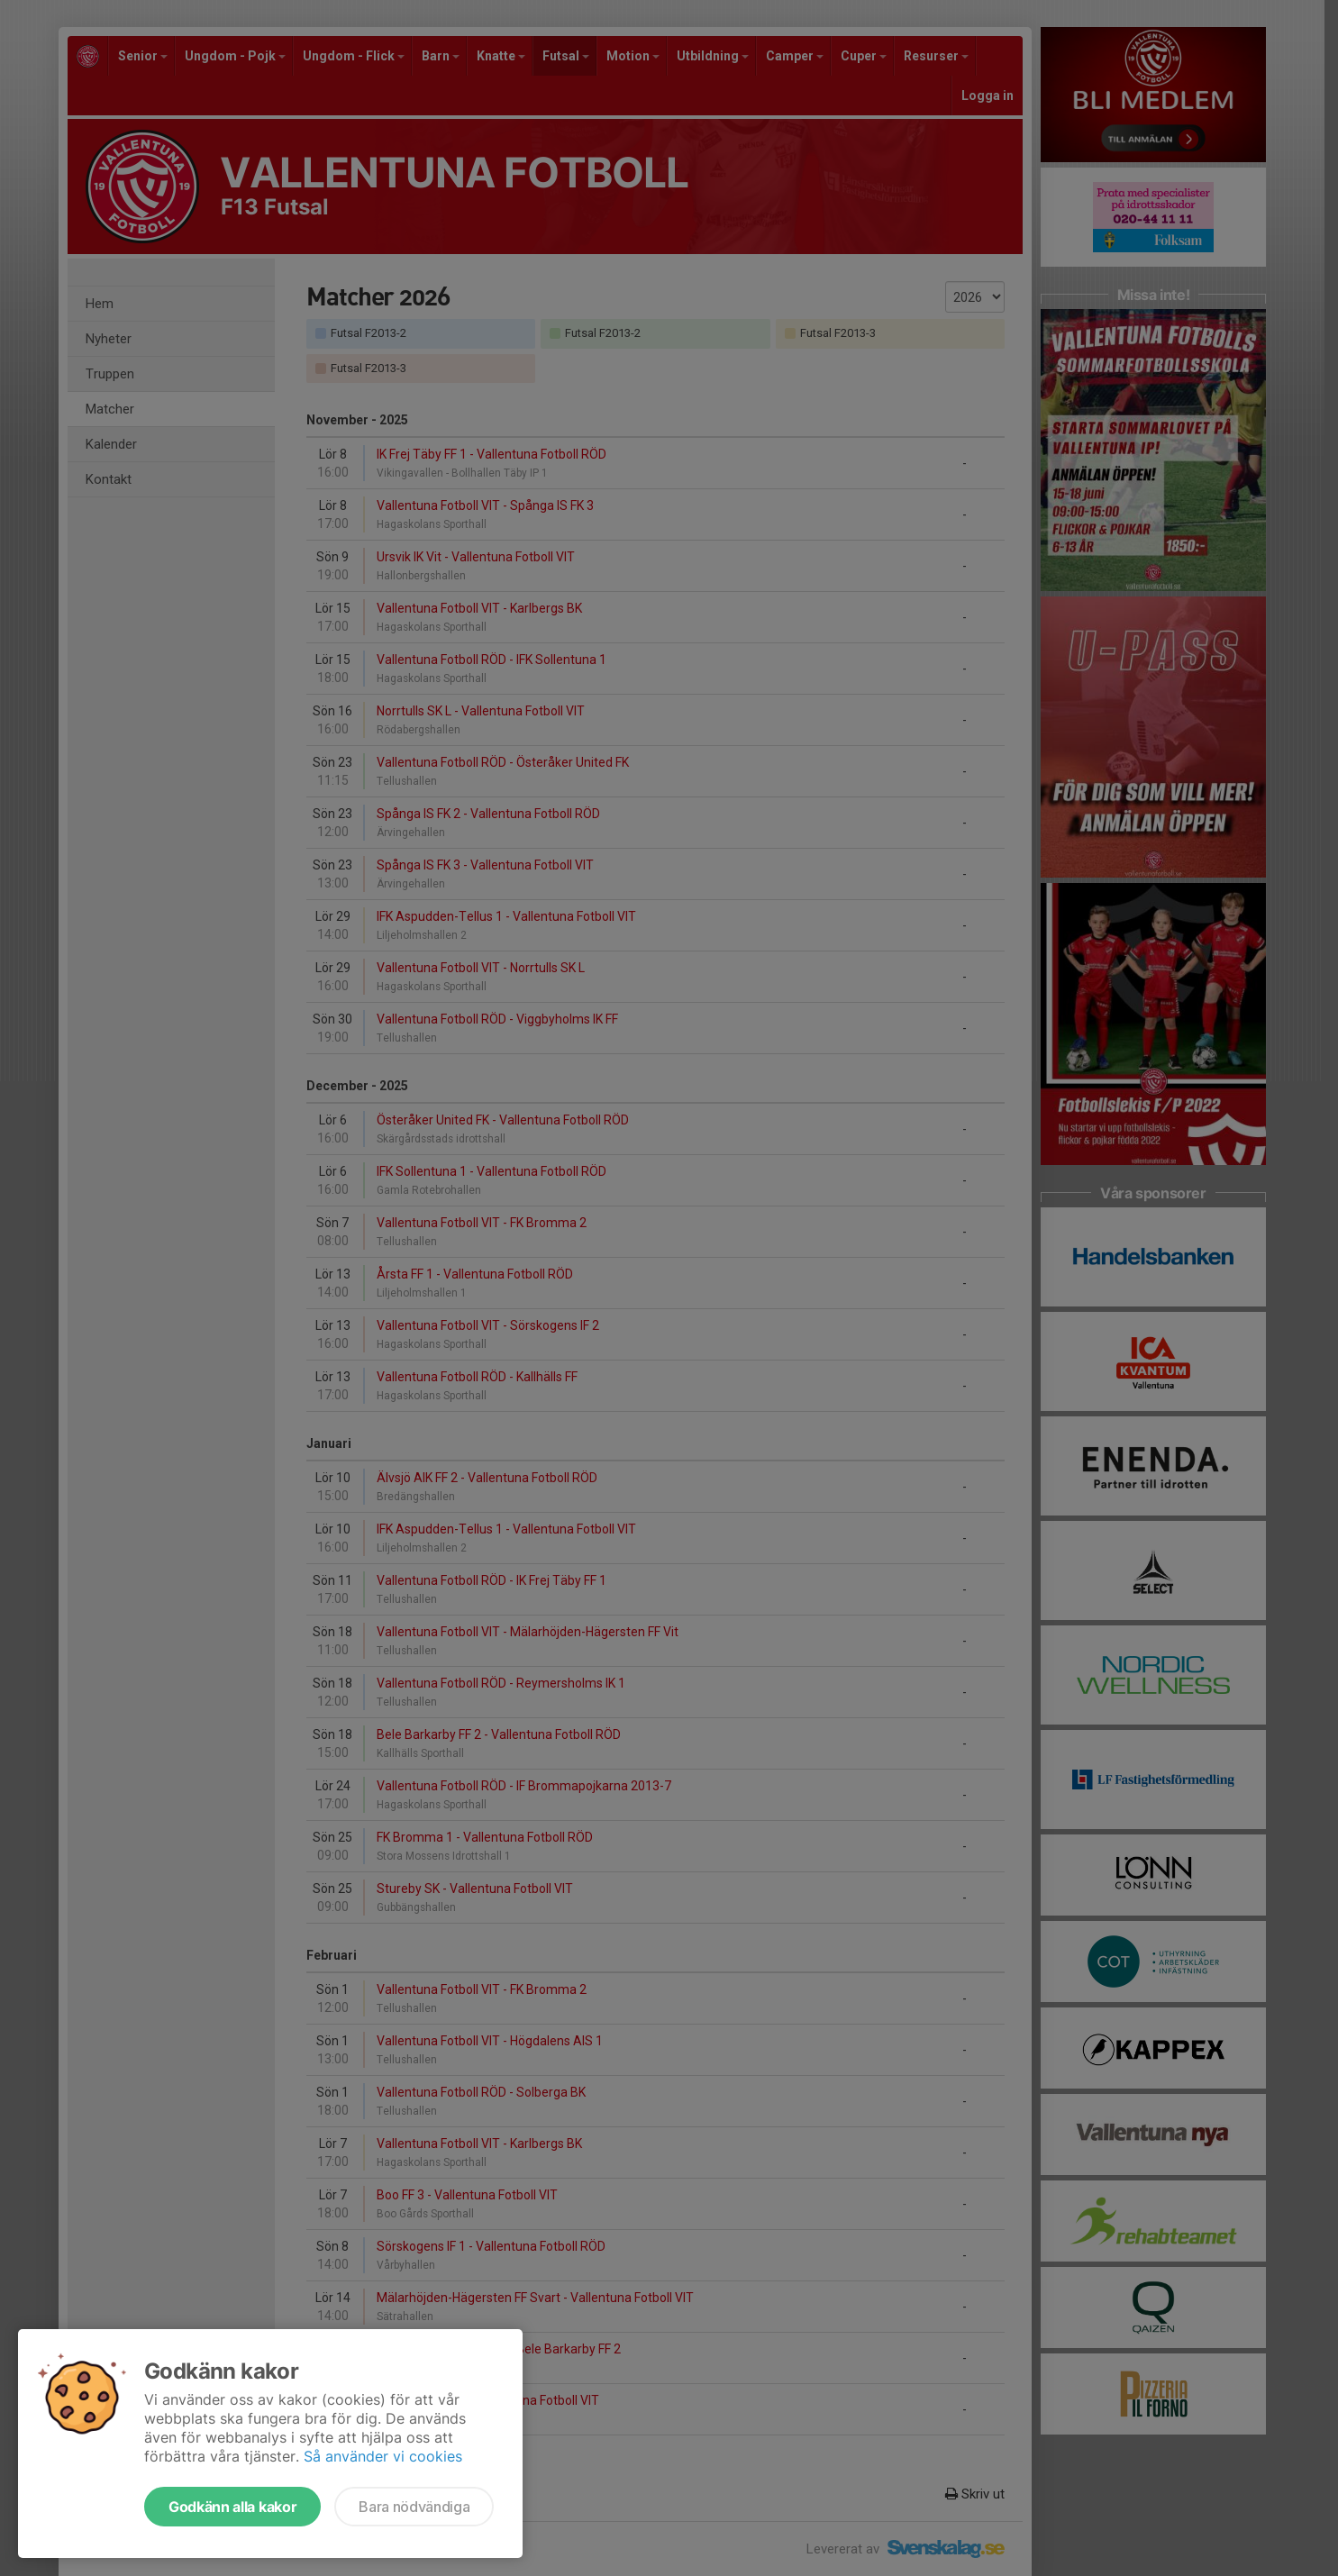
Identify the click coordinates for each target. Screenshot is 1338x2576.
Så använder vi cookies (383, 2456)
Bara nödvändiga (414, 2507)
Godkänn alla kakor (232, 2507)
